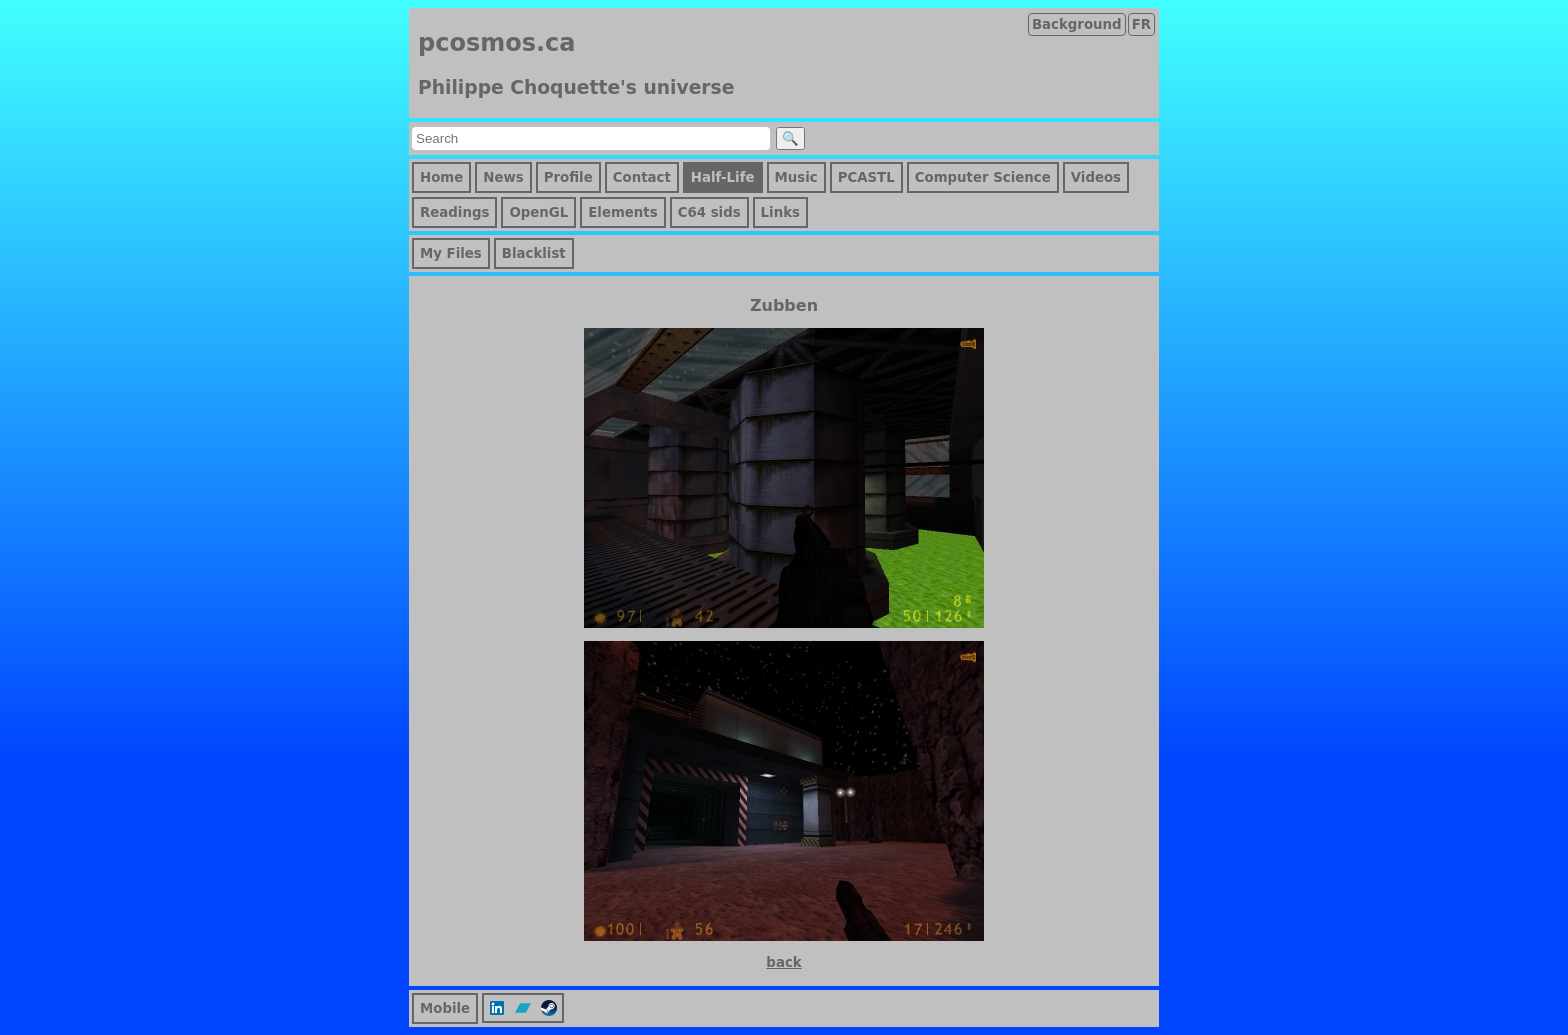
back (783, 962)
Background (1077, 24)
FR (1141, 24)
